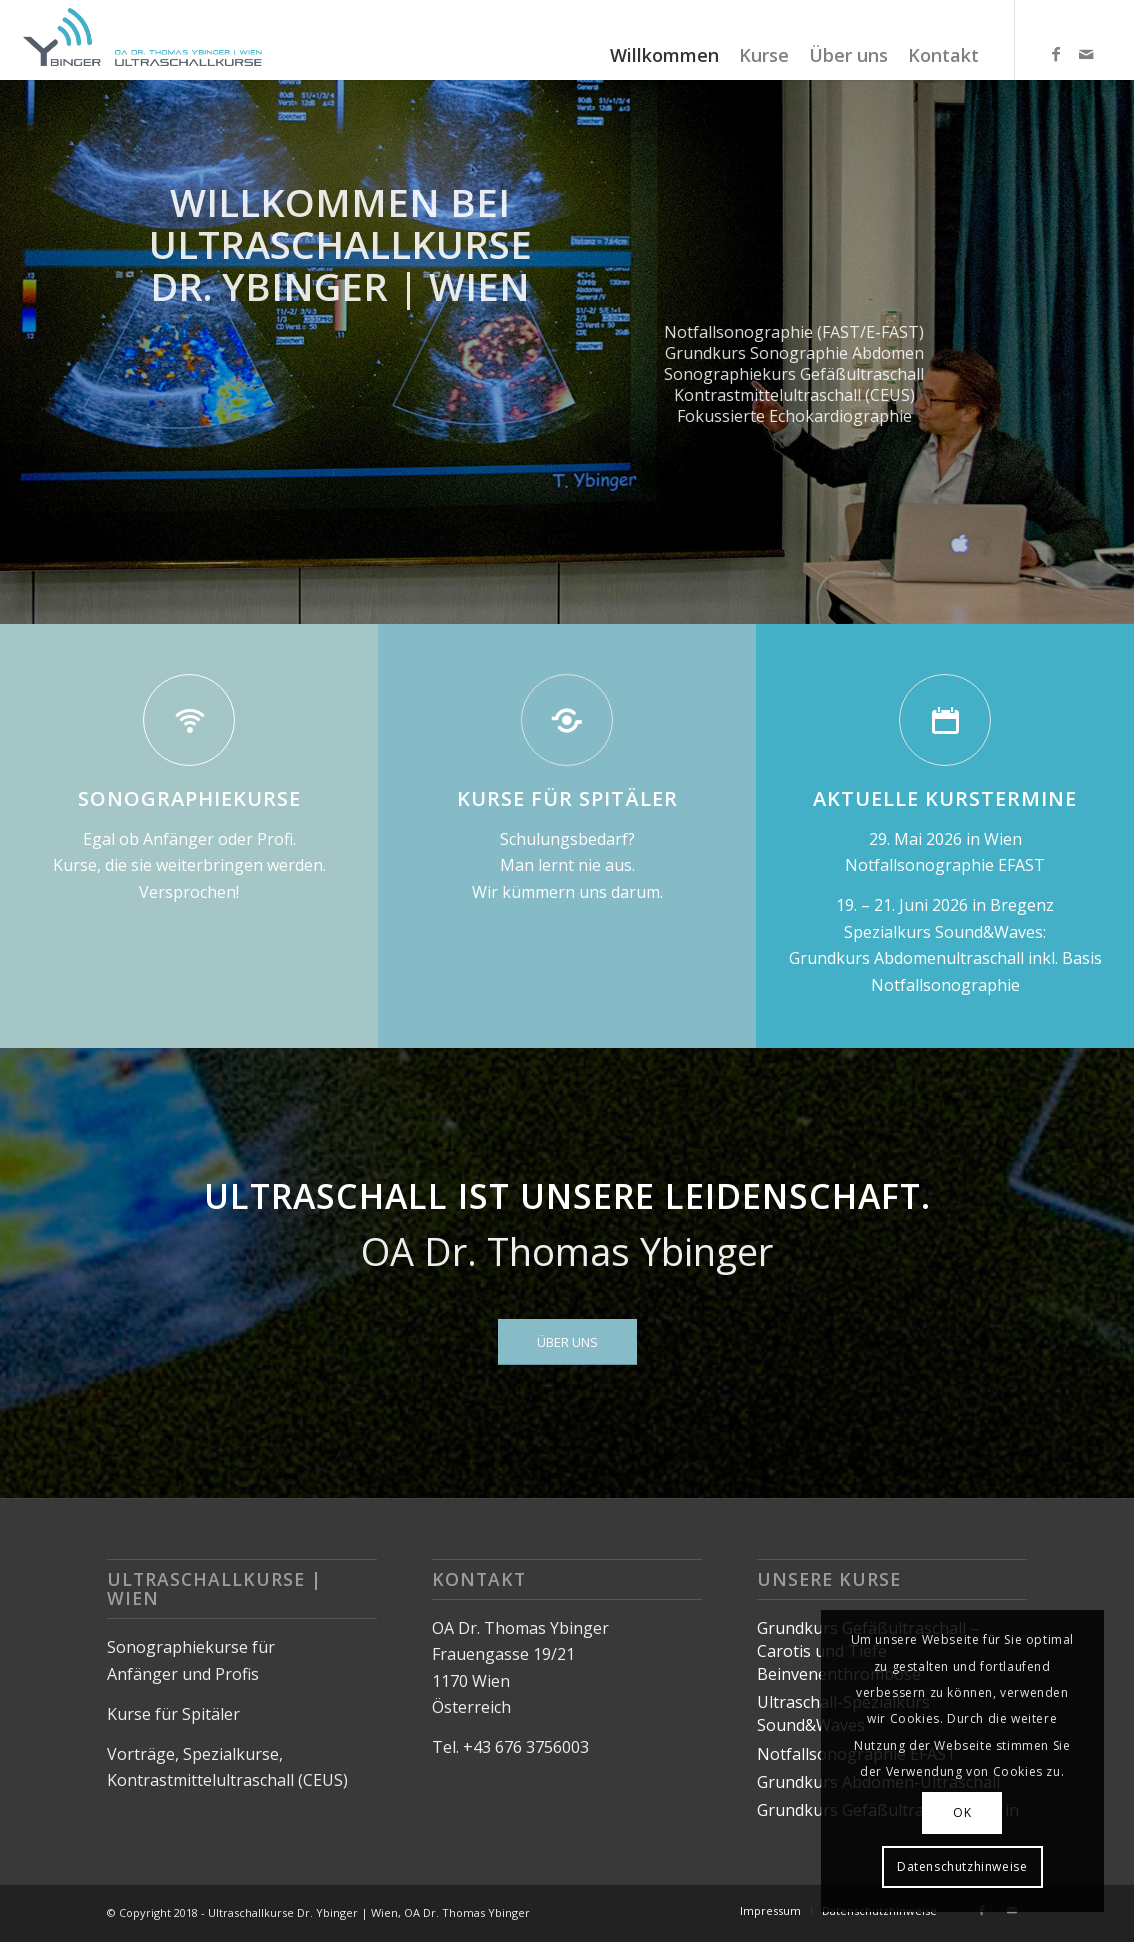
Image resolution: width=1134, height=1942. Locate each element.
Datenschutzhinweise (962, 1866)
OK (962, 1812)
